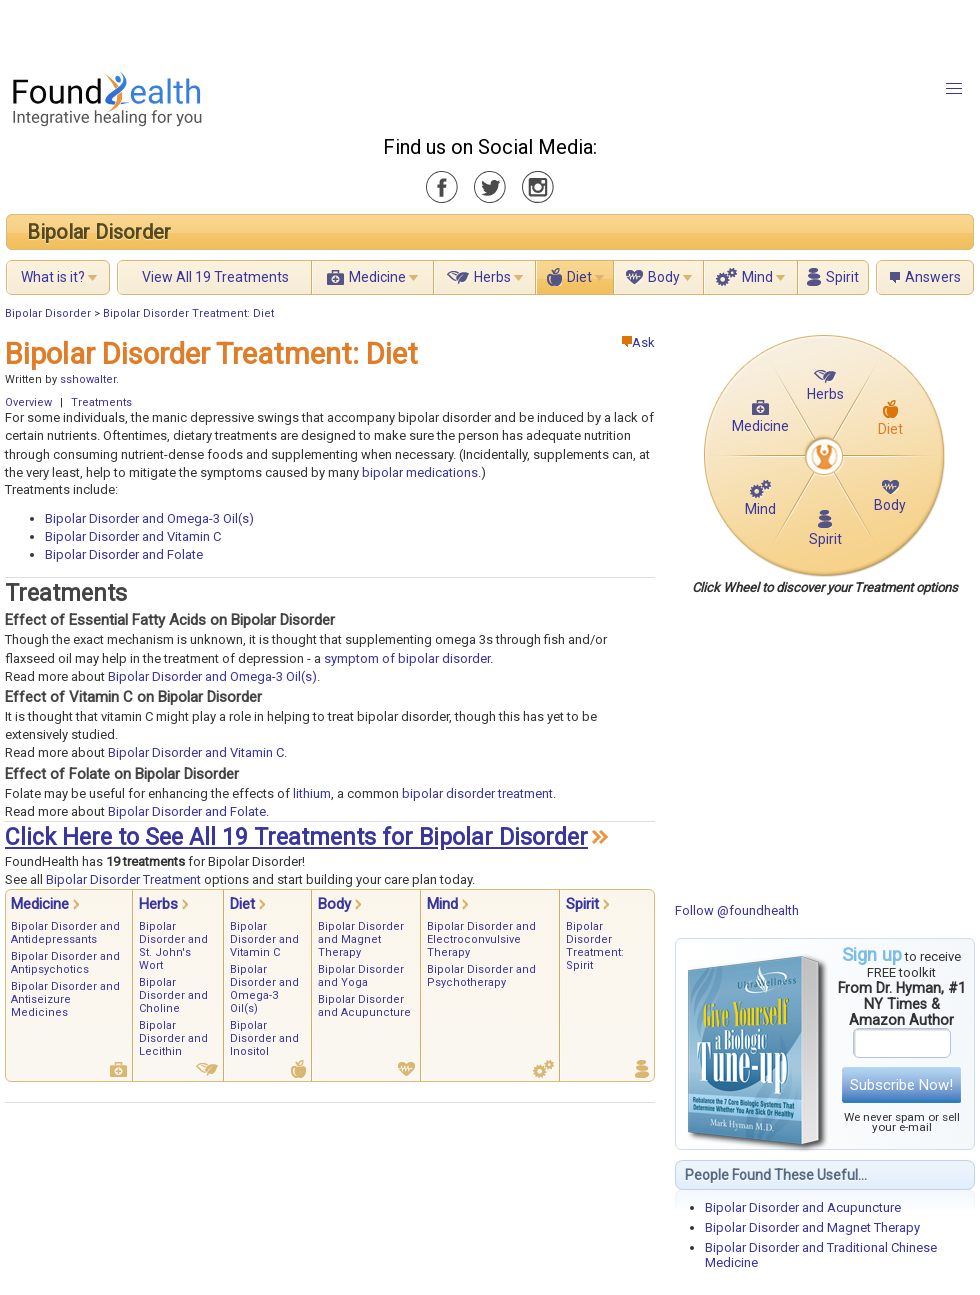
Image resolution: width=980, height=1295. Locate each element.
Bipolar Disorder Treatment (123, 879)
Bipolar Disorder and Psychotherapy (481, 976)
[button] (954, 89)
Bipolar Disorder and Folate (124, 554)
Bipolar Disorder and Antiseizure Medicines (65, 999)
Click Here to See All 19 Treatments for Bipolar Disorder (296, 837)
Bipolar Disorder (99, 232)
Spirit (842, 277)
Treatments (101, 402)
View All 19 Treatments (215, 277)
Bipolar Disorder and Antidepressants (65, 933)
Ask (638, 342)
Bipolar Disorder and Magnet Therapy (812, 1227)
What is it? (53, 277)
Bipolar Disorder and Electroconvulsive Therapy (481, 939)
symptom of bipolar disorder (407, 658)
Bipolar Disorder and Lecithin (173, 1038)
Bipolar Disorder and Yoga (361, 976)
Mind (757, 277)
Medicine (377, 277)
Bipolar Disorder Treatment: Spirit (595, 946)
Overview (28, 402)
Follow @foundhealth (737, 910)
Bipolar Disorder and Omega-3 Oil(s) (149, 518)
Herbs (492, 277)
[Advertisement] (250, 30)
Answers (933, 277)
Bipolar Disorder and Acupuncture (803, 1207)
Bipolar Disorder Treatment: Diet (188, 313)
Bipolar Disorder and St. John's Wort (173, 946)
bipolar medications (420, 472)
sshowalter (88, 379)
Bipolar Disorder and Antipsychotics (65, 963)
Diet (579, 277)
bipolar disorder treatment (477, 793)
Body (664, 277)
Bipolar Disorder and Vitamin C (133, 536)
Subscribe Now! (901, 1085)
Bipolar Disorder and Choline (173, 995)
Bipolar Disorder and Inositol (264, 1038)
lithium (312, 793)
